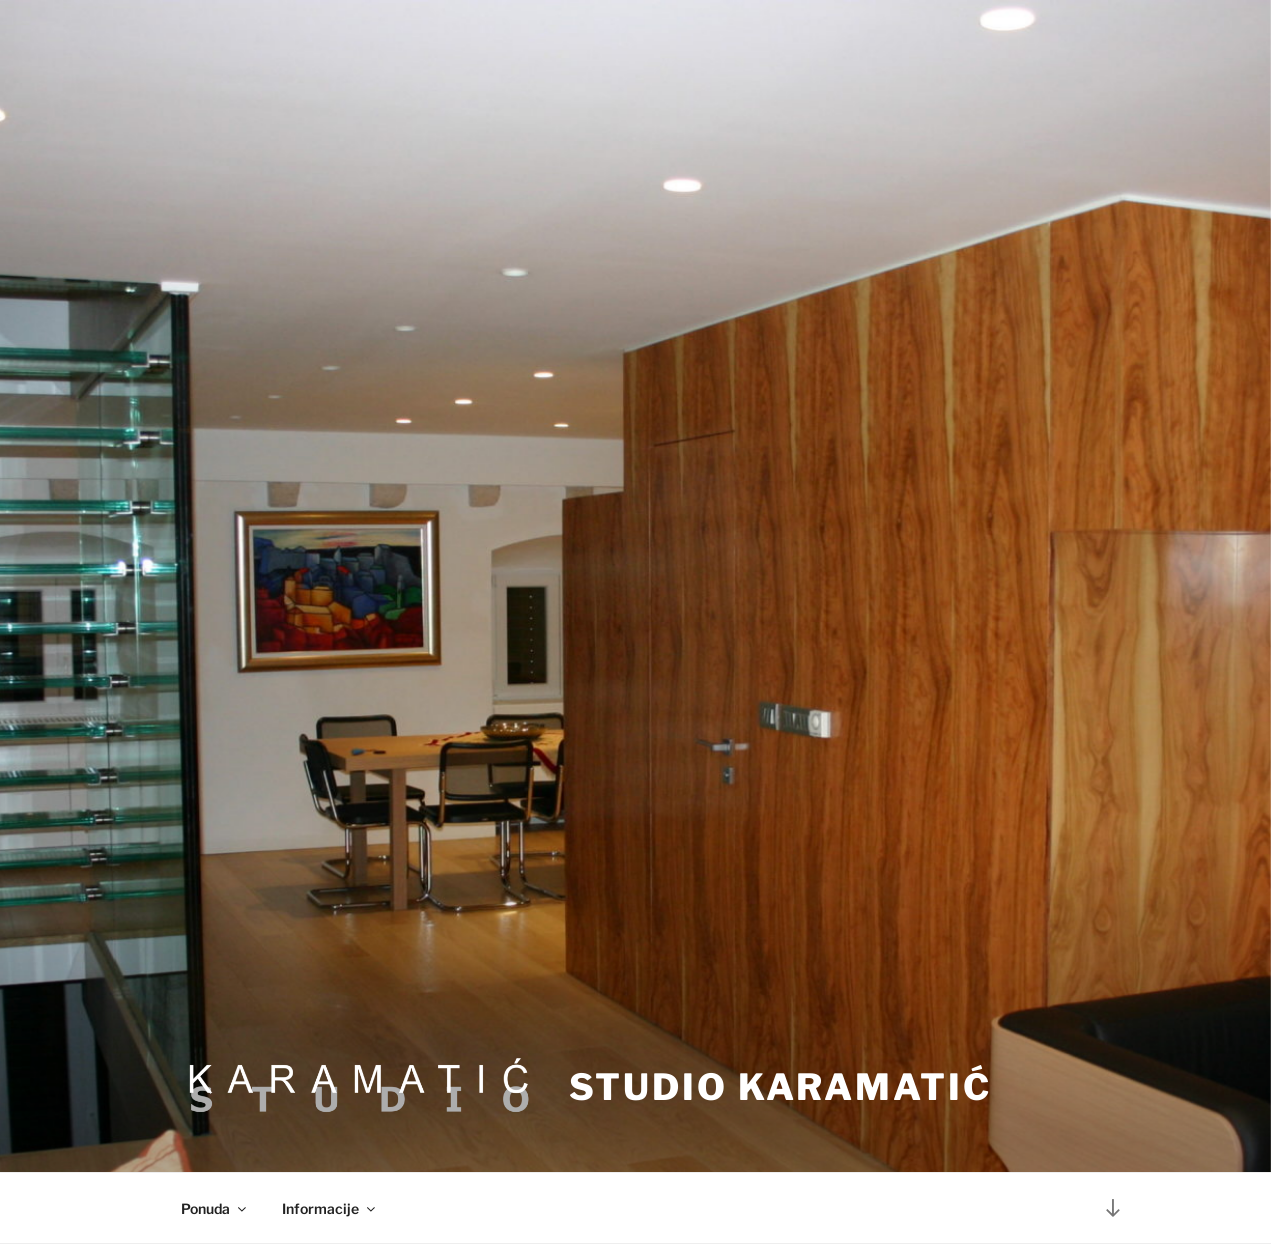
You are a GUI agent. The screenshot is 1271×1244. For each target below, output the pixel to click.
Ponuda (215, 1208)
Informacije (330, 1208)
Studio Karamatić (780, 1087)
